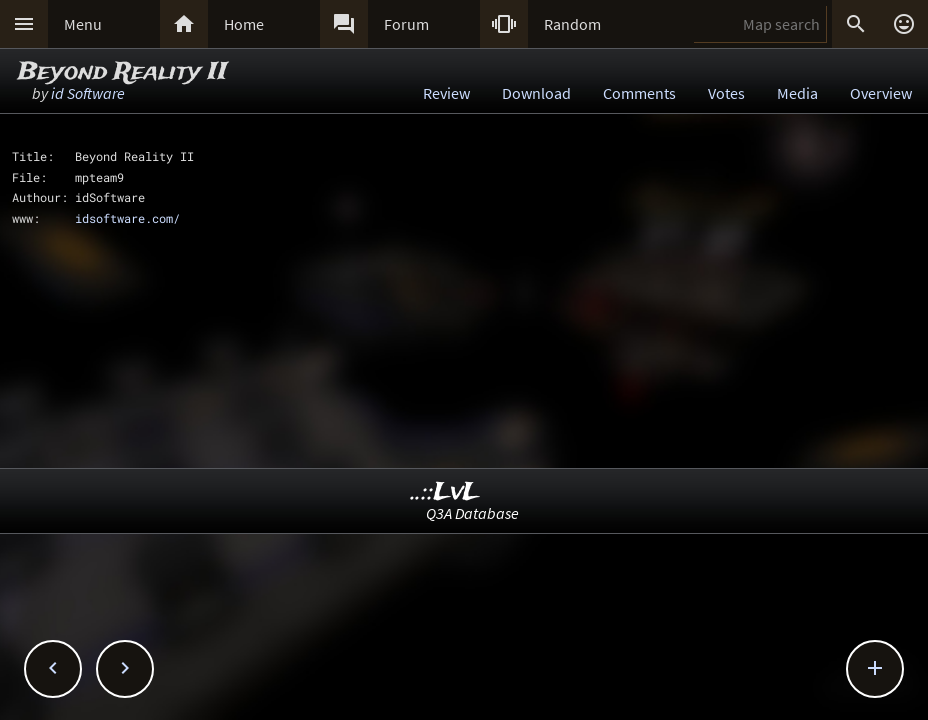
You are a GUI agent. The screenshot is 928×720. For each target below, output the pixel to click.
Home (244, 24)
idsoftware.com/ (127, 218)
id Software (88, 93)
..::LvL (445, 492)
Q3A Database (472, 513)
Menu (83, 24)
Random (572, 24)
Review (446, 93)
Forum (406, 24)
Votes (726, 93)
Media (797, 93)
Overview (881, 93)
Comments (639, 93)
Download (536, 93)
